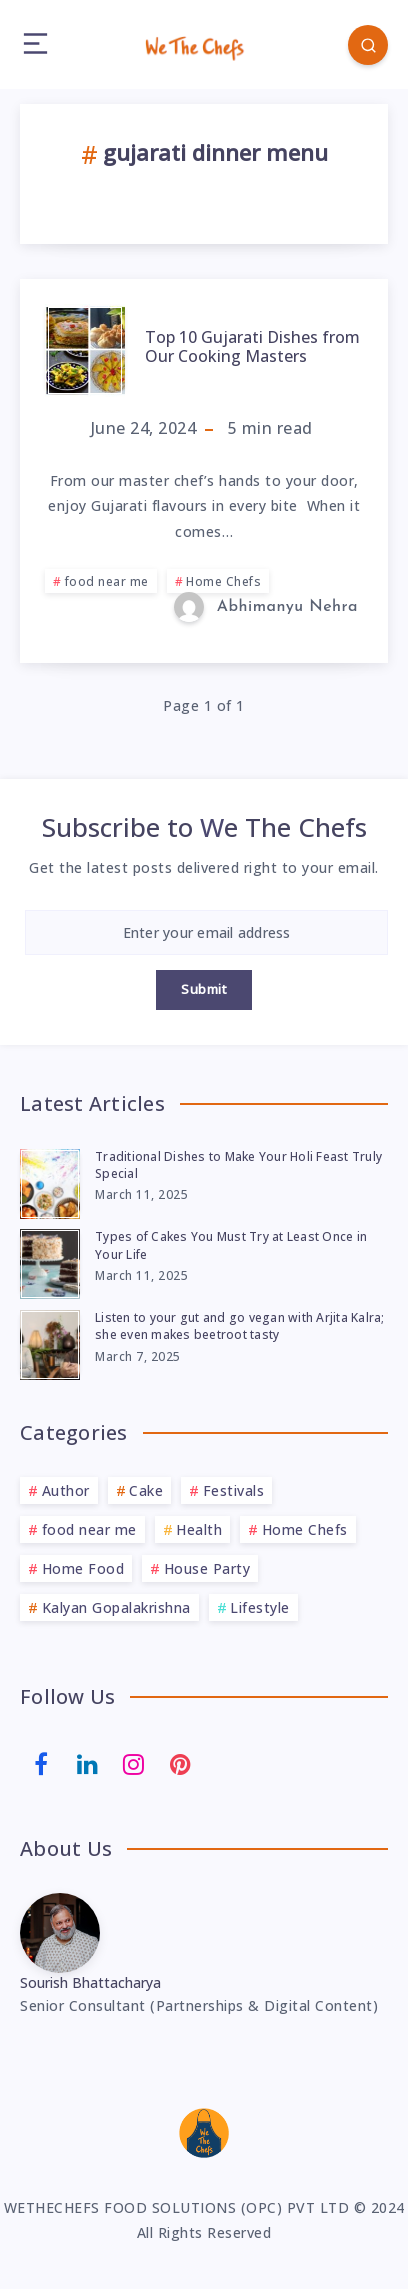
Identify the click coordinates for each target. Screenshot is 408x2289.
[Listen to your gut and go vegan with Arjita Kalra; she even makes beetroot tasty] (50, 1342)
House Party (207, 1568)
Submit (204, 989)
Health (199, 1529)
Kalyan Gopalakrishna (116, 1607)
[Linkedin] (88, 1763)
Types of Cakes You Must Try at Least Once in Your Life (231, 1245)
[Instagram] (134, 1763)
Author (66, 1490)
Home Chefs (223, 581)
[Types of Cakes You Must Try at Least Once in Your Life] (50, 1261)
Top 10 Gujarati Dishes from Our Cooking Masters (252, 346)
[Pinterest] (181, 1763)
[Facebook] (41, 1763)
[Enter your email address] (206, 932)
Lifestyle (260, 1607)
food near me (107, 581)
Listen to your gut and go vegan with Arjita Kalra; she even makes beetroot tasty (240, 1326)
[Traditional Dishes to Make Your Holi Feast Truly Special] (50, 1181)
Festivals (234, 1490)
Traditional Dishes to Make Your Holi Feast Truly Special (238, 1165)
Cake (146, 1490)
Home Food (83, 1568)
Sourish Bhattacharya (90, 1982)
